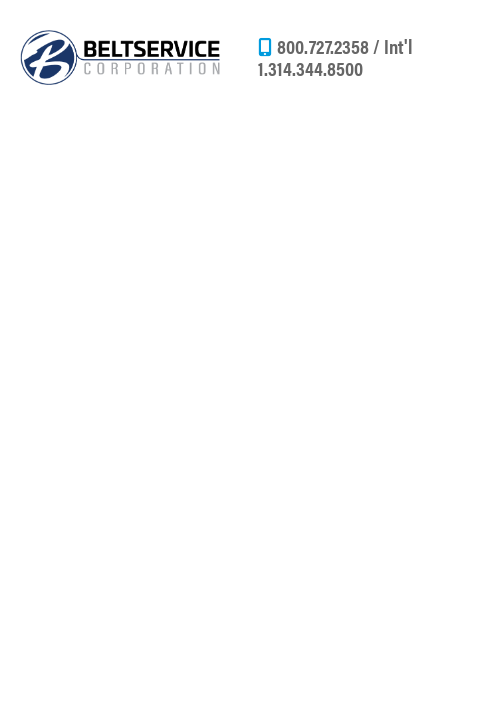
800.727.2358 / (330, 45)
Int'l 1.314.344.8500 (335, 56)
